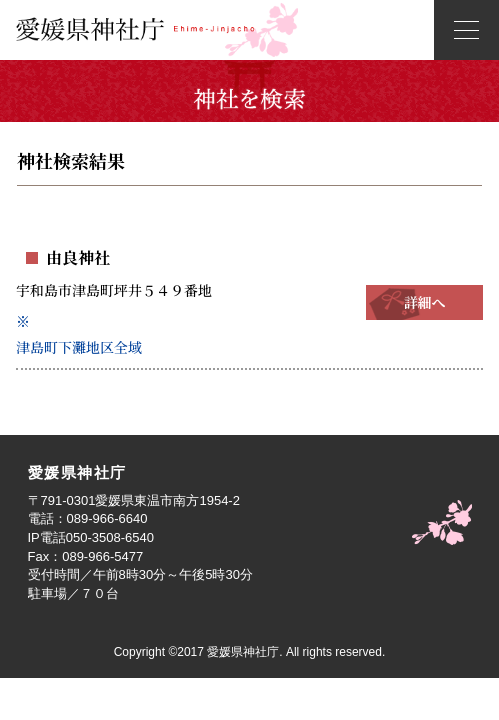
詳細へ (425, 302)
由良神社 (78, 257)
